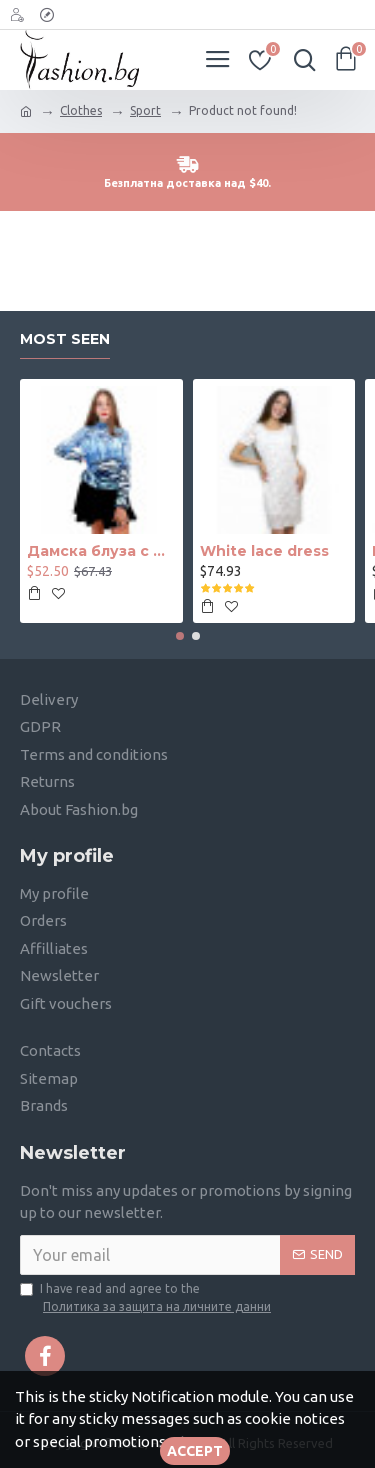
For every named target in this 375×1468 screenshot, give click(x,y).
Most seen (65, 339)
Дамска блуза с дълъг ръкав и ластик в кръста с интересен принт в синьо (101, 552)
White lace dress (264, 552)
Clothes (81, 110)
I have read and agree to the (147, 1299)
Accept (195, 1451)
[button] (180, 636)
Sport (145, 110)
